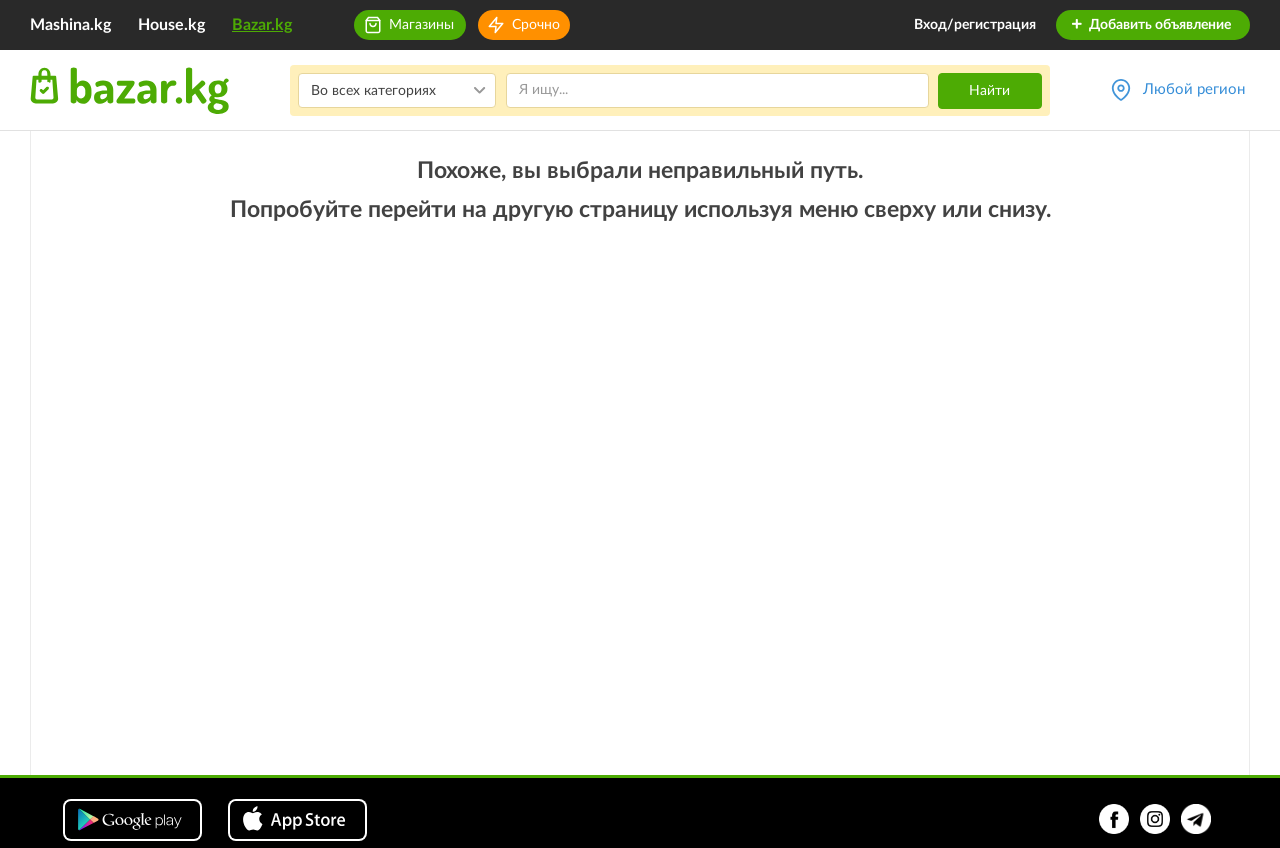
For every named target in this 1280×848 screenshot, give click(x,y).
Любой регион (1194, 89)
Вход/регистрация (975, 25)
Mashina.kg (70, 25)
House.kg (171, 25)
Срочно (536, 25)
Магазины (421, 25)
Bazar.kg (262, 25)
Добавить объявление (1150, 25)
